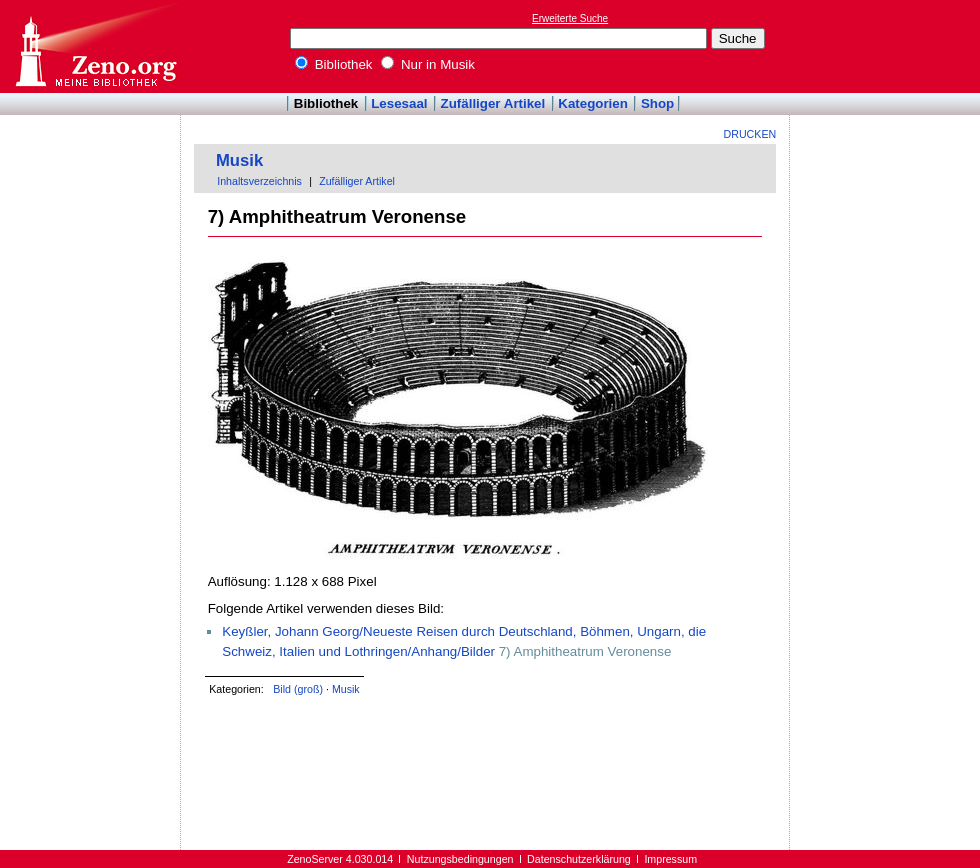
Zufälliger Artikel (493, 103)
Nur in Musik (428, 64)
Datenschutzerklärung (579, 859)
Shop (657, 103)
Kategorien (593, 103)
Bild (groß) (298, 689)
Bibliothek (334, 64)
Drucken (750, 134)
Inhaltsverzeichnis (259, 181)
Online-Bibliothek (95, 46)
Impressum (670, 859)
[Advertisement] (888, 46)
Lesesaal (399, 103)
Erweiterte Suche (570, 18)
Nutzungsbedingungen (460, 859)
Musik (239, 160)
